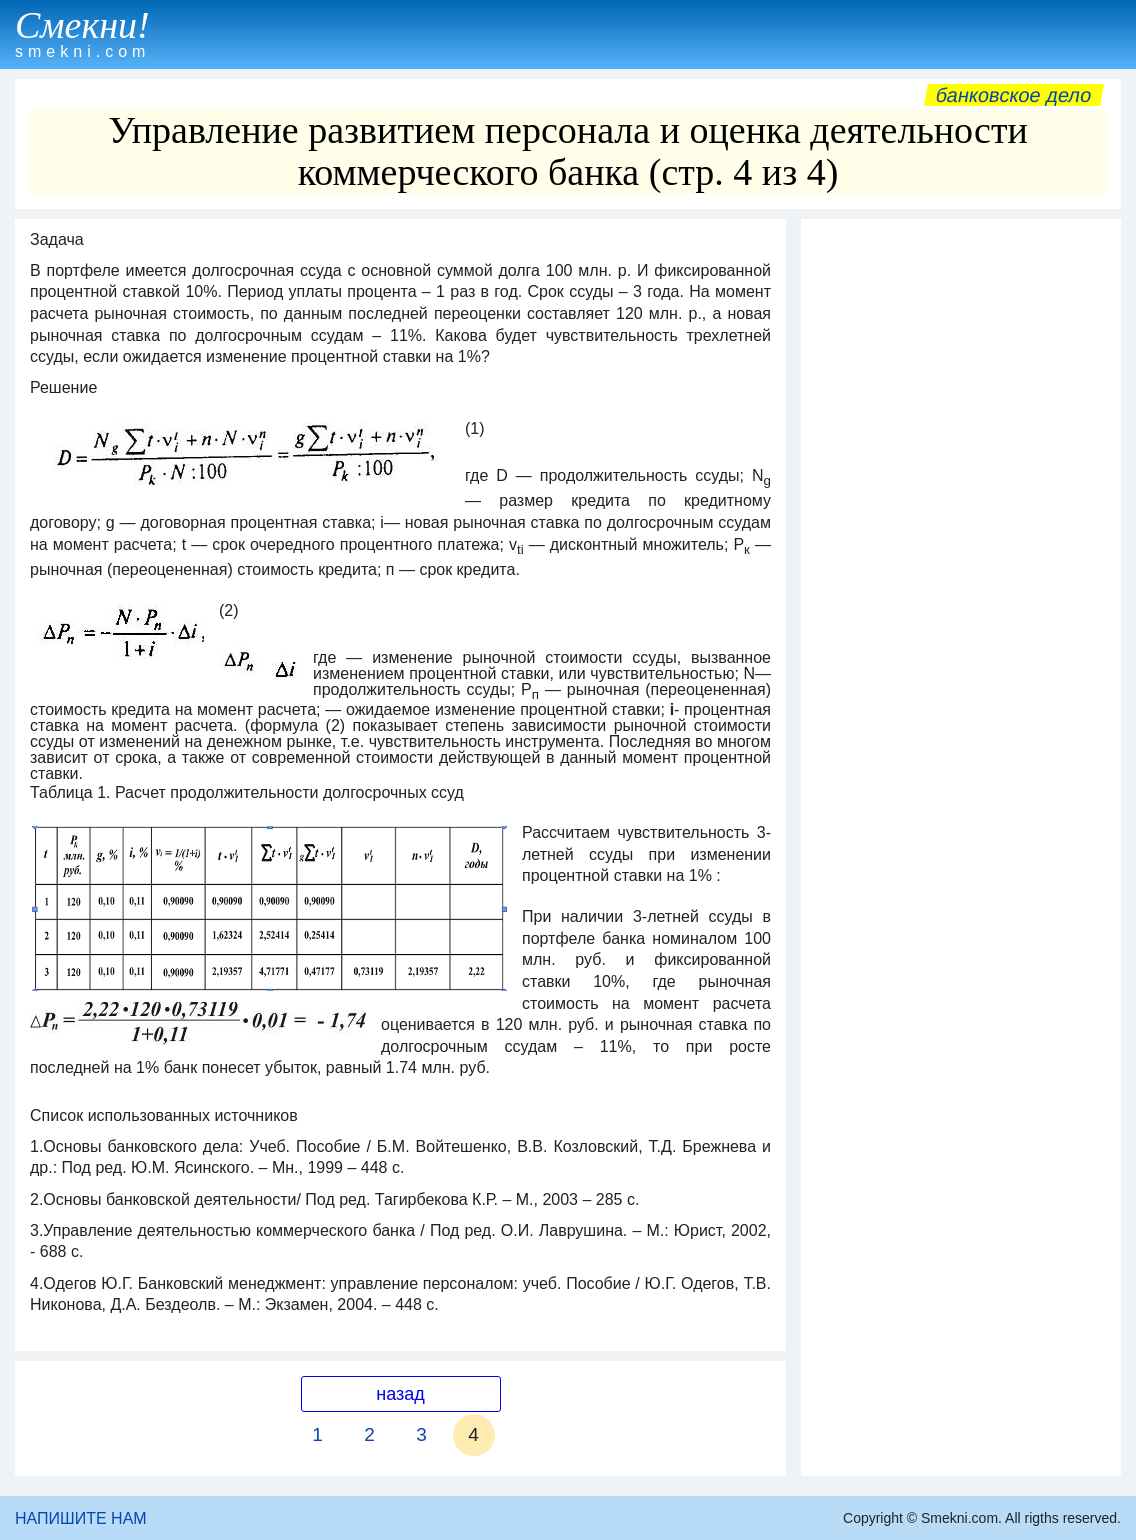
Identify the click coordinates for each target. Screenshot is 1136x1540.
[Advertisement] (961, 354)
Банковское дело (1013, 95)
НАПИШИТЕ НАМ (81, 1518)
